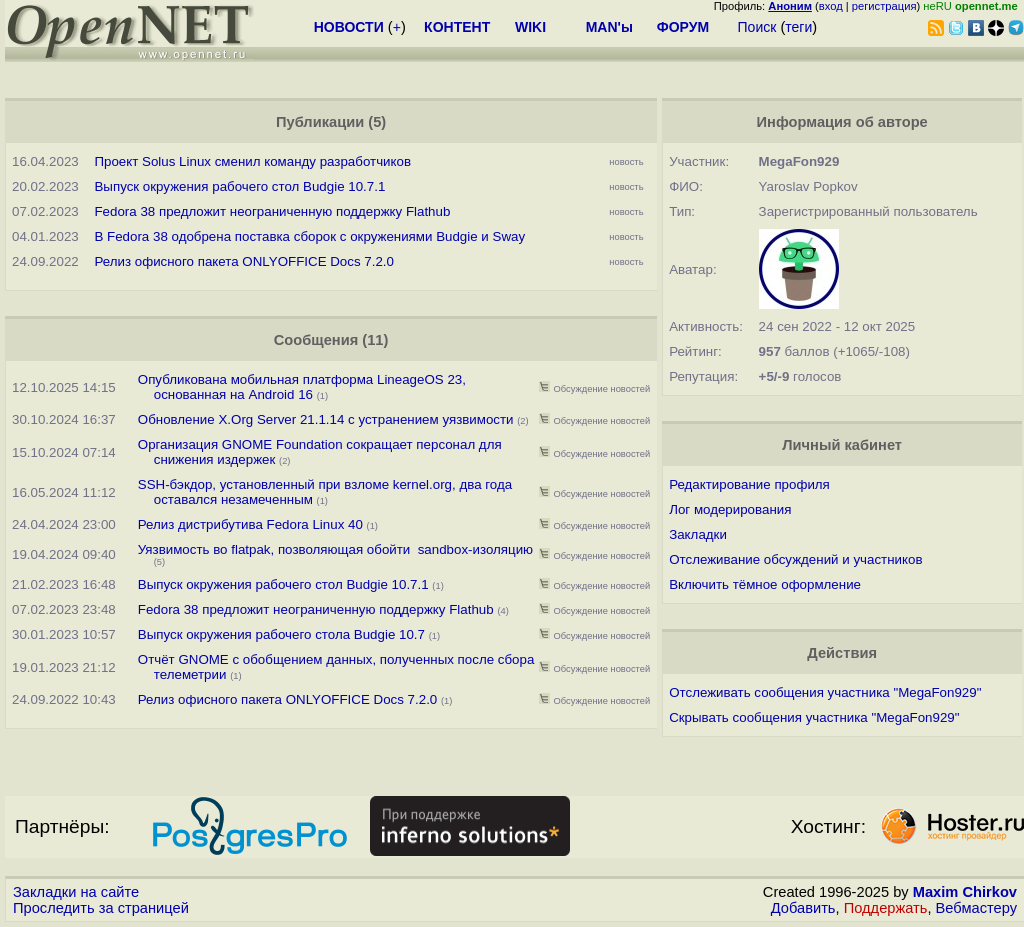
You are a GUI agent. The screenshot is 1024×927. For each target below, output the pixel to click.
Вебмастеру (976, 908)
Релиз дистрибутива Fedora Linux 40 (250, 524)
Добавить (803, 908)
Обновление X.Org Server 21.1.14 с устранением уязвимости (326, 419)
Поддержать (886, 908)
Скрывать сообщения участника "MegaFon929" (814, 717)
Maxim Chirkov (965, 892)
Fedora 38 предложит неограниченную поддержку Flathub (272, 211)
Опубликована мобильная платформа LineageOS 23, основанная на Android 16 (302, 387)
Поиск (757, 27)
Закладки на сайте (76, 892)
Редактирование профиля (749, 484)
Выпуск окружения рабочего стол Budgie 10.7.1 (239, 186)
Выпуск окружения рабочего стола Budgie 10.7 (281, 634)
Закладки (698, 534)
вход (831, 6)
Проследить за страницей (101, 908)
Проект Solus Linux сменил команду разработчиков (252, 161)
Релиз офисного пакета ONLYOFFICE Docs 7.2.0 (244, 261)
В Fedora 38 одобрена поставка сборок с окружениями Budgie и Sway (309, 236)
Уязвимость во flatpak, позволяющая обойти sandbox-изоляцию (335, 549)
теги (798, 27)
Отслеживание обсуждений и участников (795, 559)
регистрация (884, 6)
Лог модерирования (730, 509)
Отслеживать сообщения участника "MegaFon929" (825, 692)
